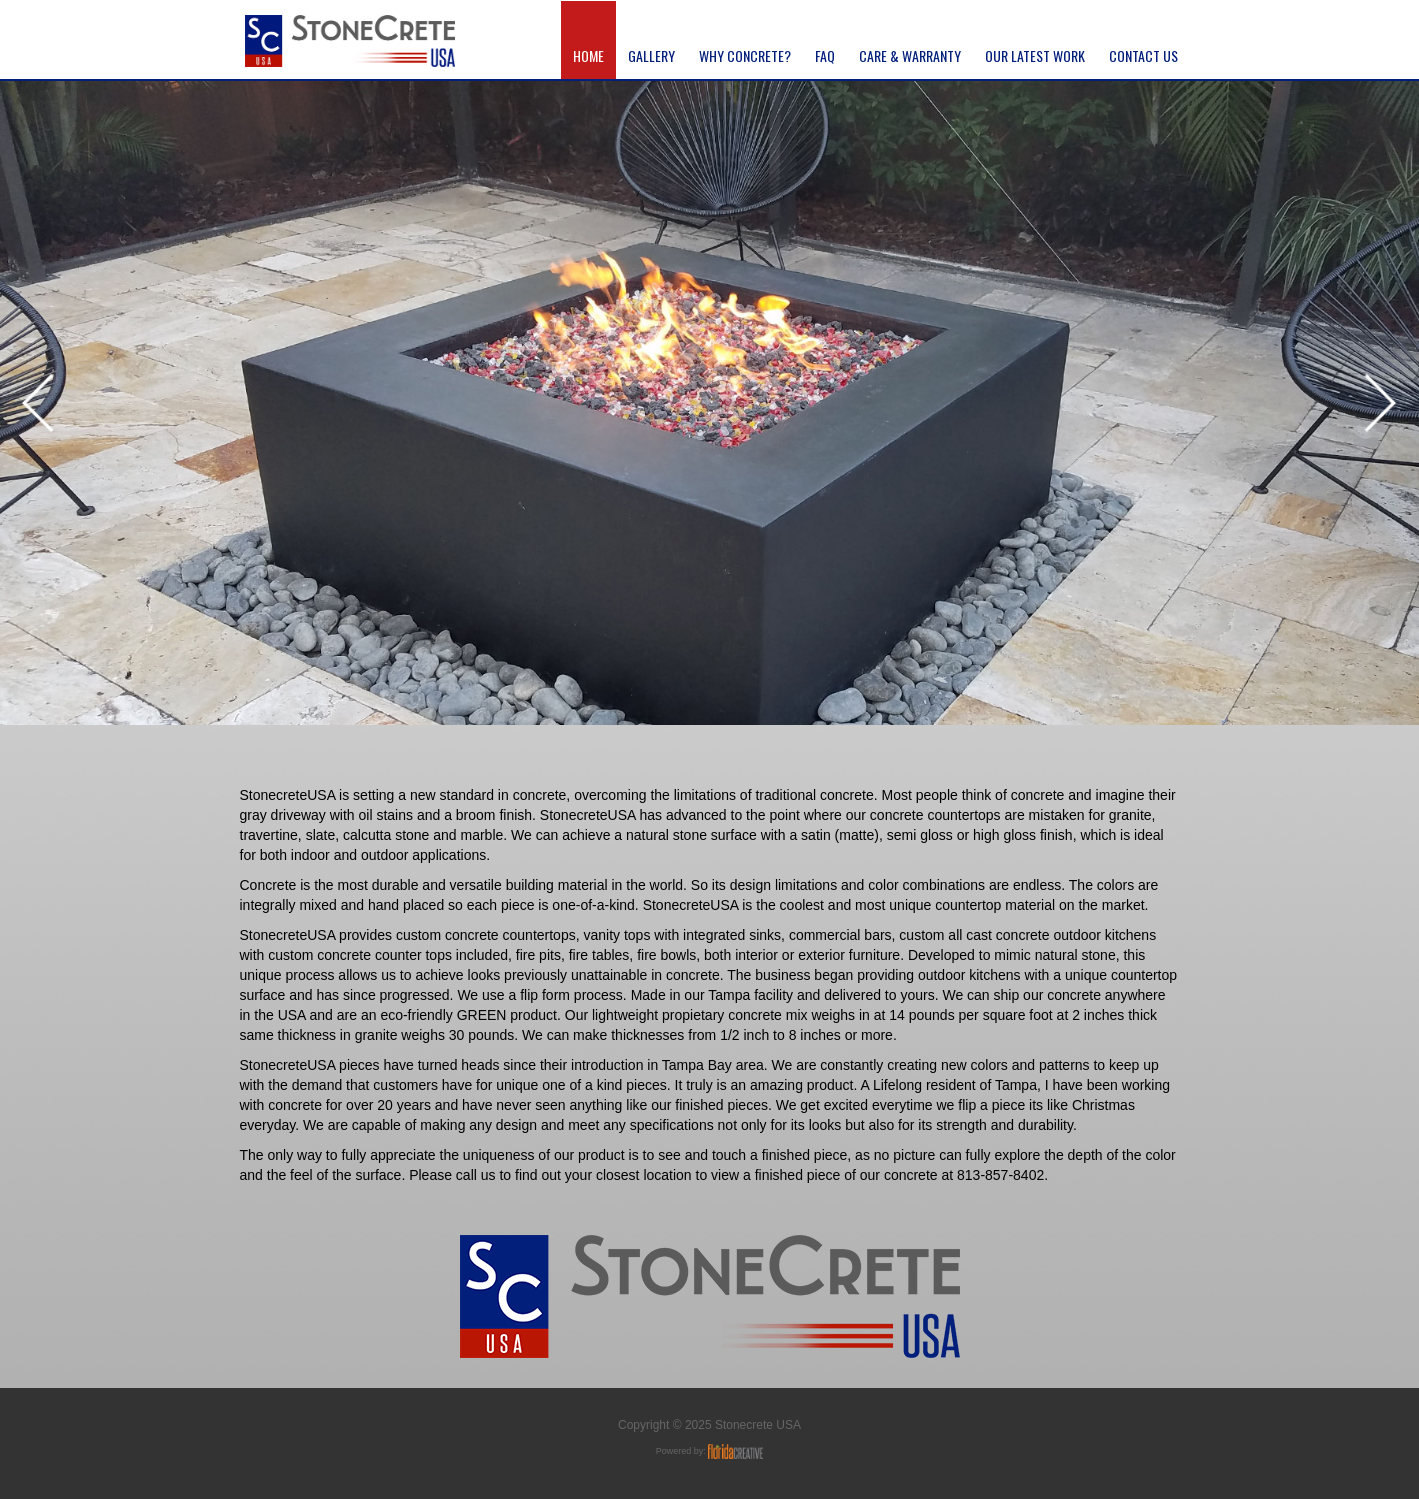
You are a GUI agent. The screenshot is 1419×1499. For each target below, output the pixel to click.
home (588, 56)
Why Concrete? (745, 56)
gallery (651, 56)
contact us (1143, 56)
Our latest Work (1035, 56)
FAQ (825, 56)
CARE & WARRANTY (910, 56)
